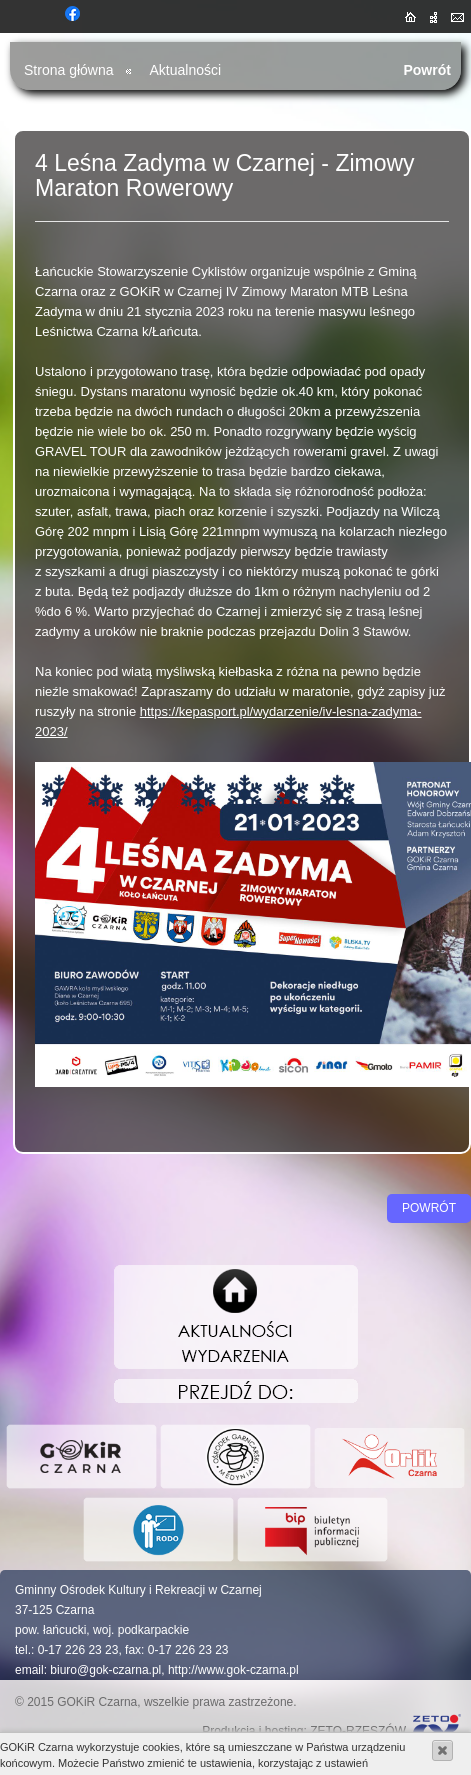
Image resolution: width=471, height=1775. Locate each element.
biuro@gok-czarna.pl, (107, 1670)
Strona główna (69, 70)
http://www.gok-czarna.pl (233, 1670)
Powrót (427, 70)
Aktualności (186, 70)
